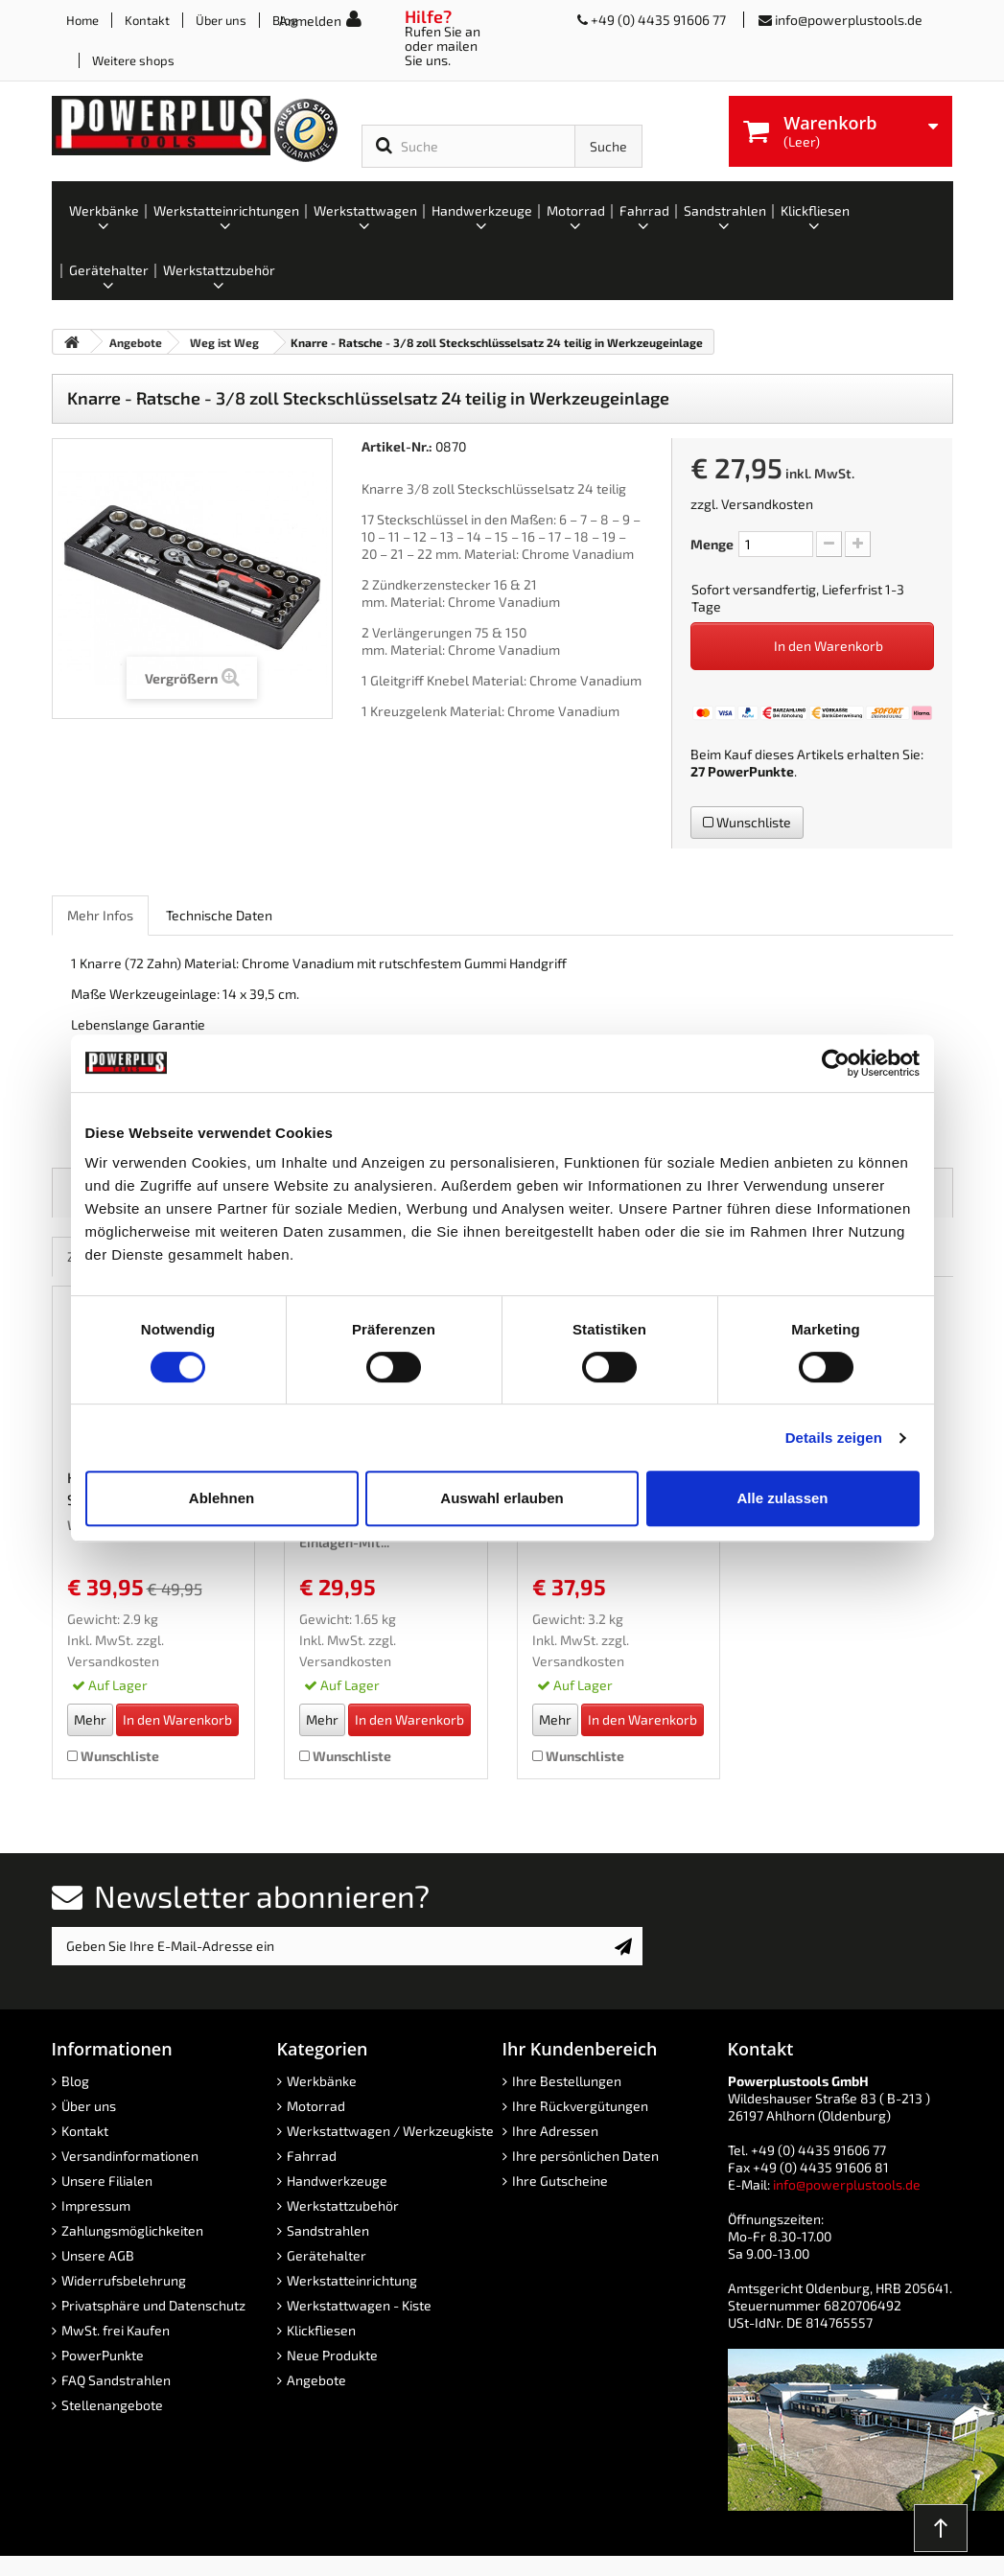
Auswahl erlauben (501, 1498)
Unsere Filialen (106, 2180)
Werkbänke (322, 2081)
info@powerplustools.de (848, 20)
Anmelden (310, 20)
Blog (75, 2081)
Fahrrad (312, 2155)
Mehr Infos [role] (100, 915)
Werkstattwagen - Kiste (359, 2305)
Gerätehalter (326, 2255)
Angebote (316, 2380)
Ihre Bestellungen (566, 2081)
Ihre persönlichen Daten (585, 2155)
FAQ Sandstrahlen (116, 2380)
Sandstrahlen (328, 2230)
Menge (712, 544)
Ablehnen (221, 1498)
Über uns (221, 20)
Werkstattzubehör (343, 2205)
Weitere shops (133, 60)
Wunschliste (747, 822)
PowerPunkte (751, 771)
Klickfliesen (321, 2330)
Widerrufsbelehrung (123, 2280)
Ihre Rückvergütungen (580, 2106)
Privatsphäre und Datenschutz (153, 2305)
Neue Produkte (332, 2355)
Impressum (95, 2205)
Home (82, 20)
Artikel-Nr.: (397, 446)
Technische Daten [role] (219, 915)
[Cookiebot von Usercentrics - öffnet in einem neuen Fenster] (836, 1063)
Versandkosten (767, 504)
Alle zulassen (782, 1498)
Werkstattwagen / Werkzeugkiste (390, 2131)
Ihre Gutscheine (560, 2180)
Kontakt (147, 20)
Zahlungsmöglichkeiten (132, 2230)
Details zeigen (833, 1437)
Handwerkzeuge (337, 2180)
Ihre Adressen (555, 2131)
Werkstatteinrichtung (352, 2280)
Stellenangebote (112, 2405)
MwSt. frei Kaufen (115, 2330)
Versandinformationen (129, 2155)
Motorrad (316, 2106)
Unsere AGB (97, 2255)
